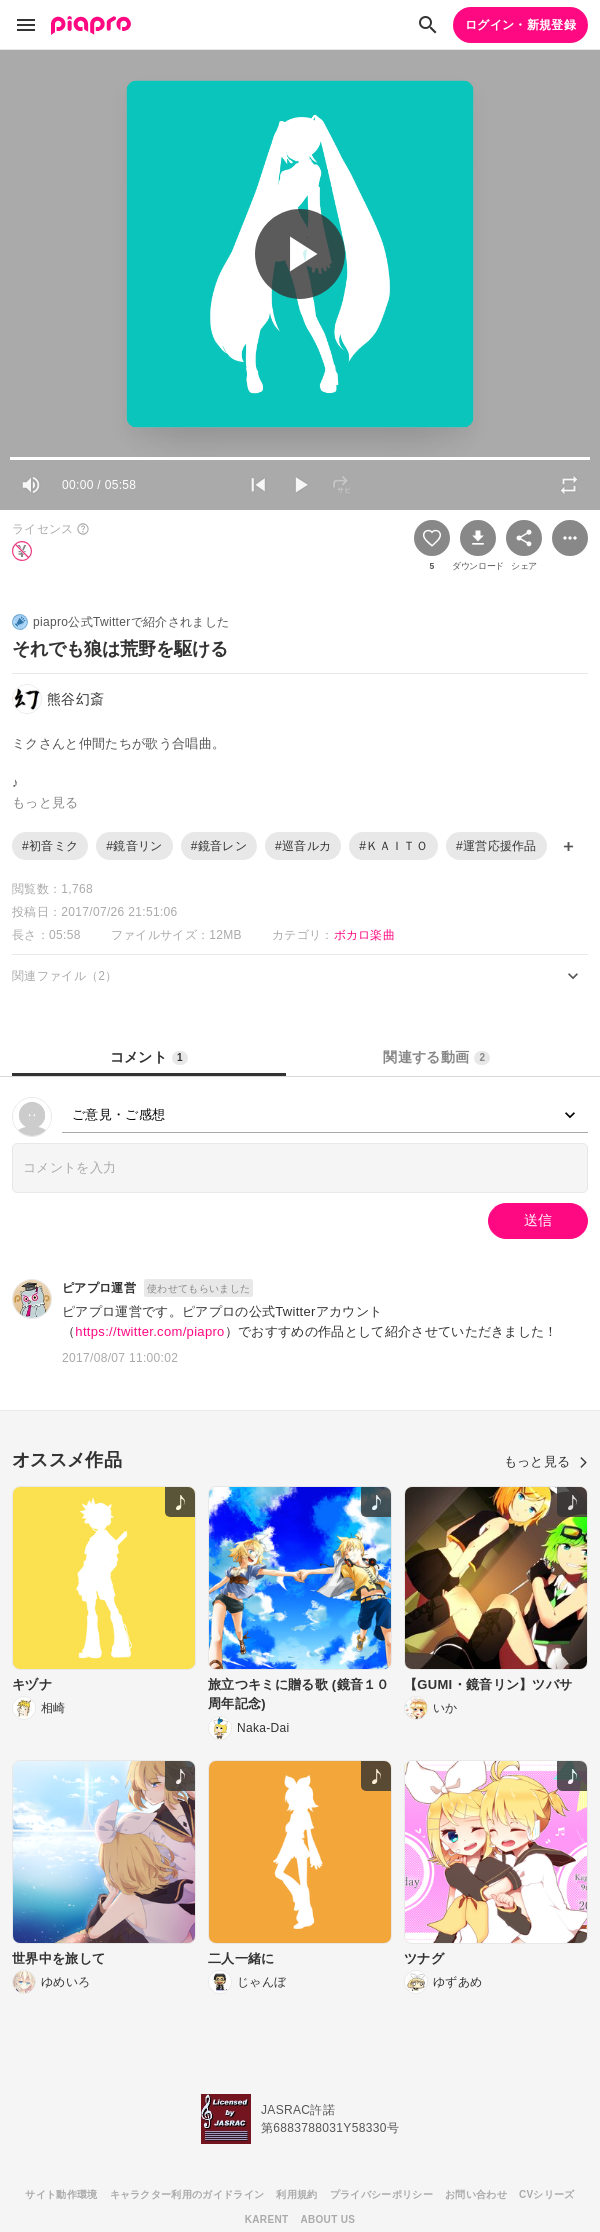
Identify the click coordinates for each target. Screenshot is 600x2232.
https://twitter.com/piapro (149, 1331)
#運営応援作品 (496, 846)
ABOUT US (327, 2219)
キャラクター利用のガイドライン (187, 2194)
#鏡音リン (134, 846)
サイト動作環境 (61, 2194)
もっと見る (546, 1461)
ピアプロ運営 (99, 1288)
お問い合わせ (476, 2194)
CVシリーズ (547, 2194)
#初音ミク (50, 846)
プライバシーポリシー (381, 2194)
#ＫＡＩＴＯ (393, 846)
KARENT (267, 2219)
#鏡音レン (219, 846)
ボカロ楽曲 (365, 935)
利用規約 (296, 2194)
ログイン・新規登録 (520, 25)
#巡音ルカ (303, 846)
